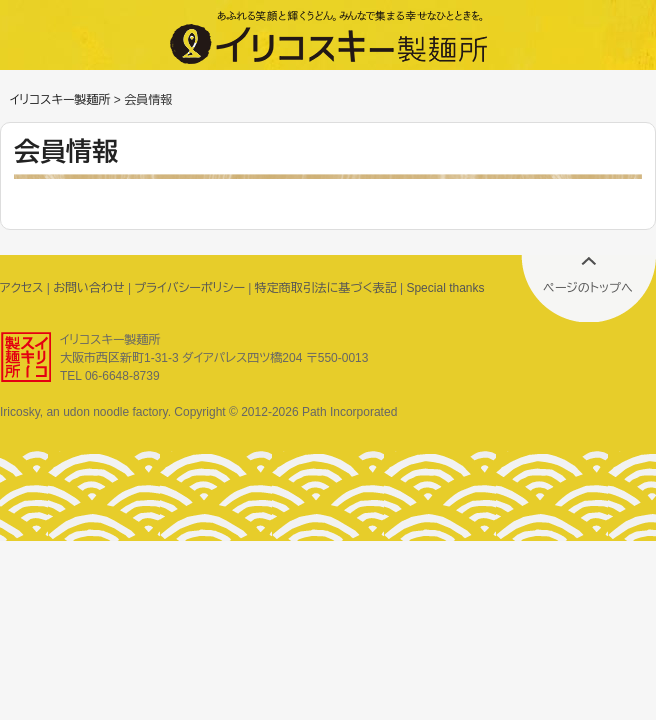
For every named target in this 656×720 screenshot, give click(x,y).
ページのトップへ (587, 288)
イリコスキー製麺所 (60, 100)
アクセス (21, 288)
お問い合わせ (88, 288)
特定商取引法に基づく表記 (326, 288)
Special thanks (445, 288)
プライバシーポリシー (189, 288)
